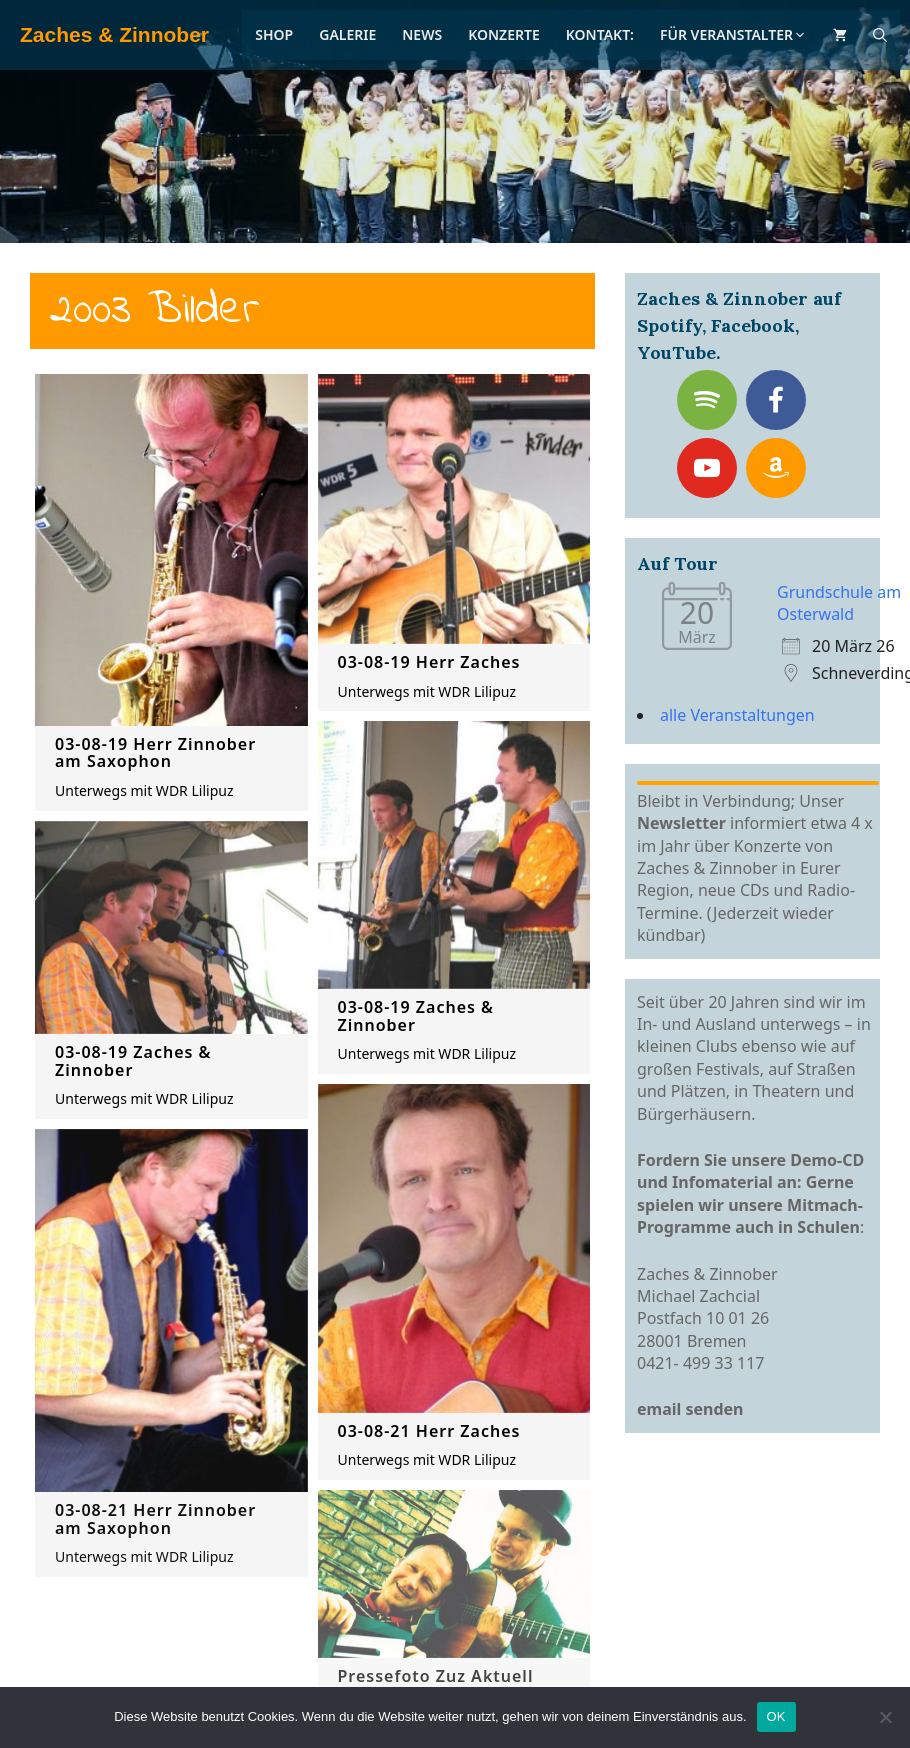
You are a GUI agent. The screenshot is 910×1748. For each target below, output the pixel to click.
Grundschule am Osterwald (839, 603)
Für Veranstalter (733, 34)
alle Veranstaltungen (737, 715)
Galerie (347, 34)
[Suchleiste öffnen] (880, 35)
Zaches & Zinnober (114, 34)
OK (776, 1716)
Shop (274, 34)
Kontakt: (600, 34)
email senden (690, 1409)
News (422, 34)
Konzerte (504, 34)
